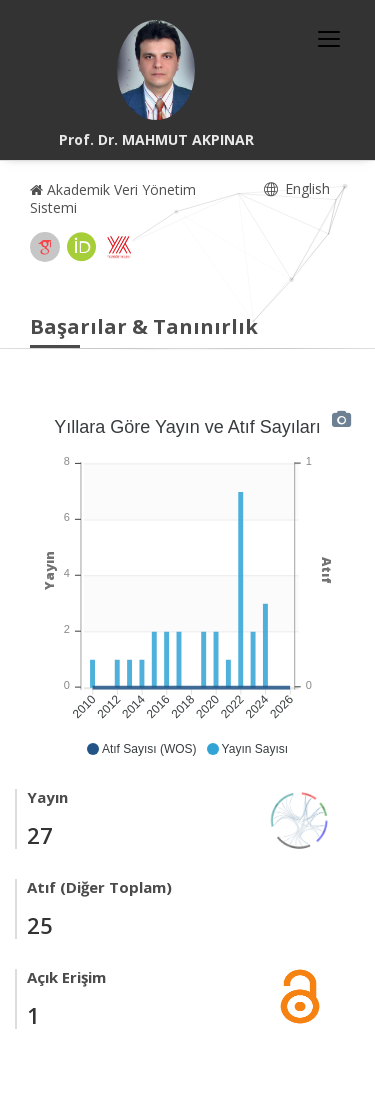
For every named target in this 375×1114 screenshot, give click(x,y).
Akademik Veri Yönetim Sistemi (113, 198)
